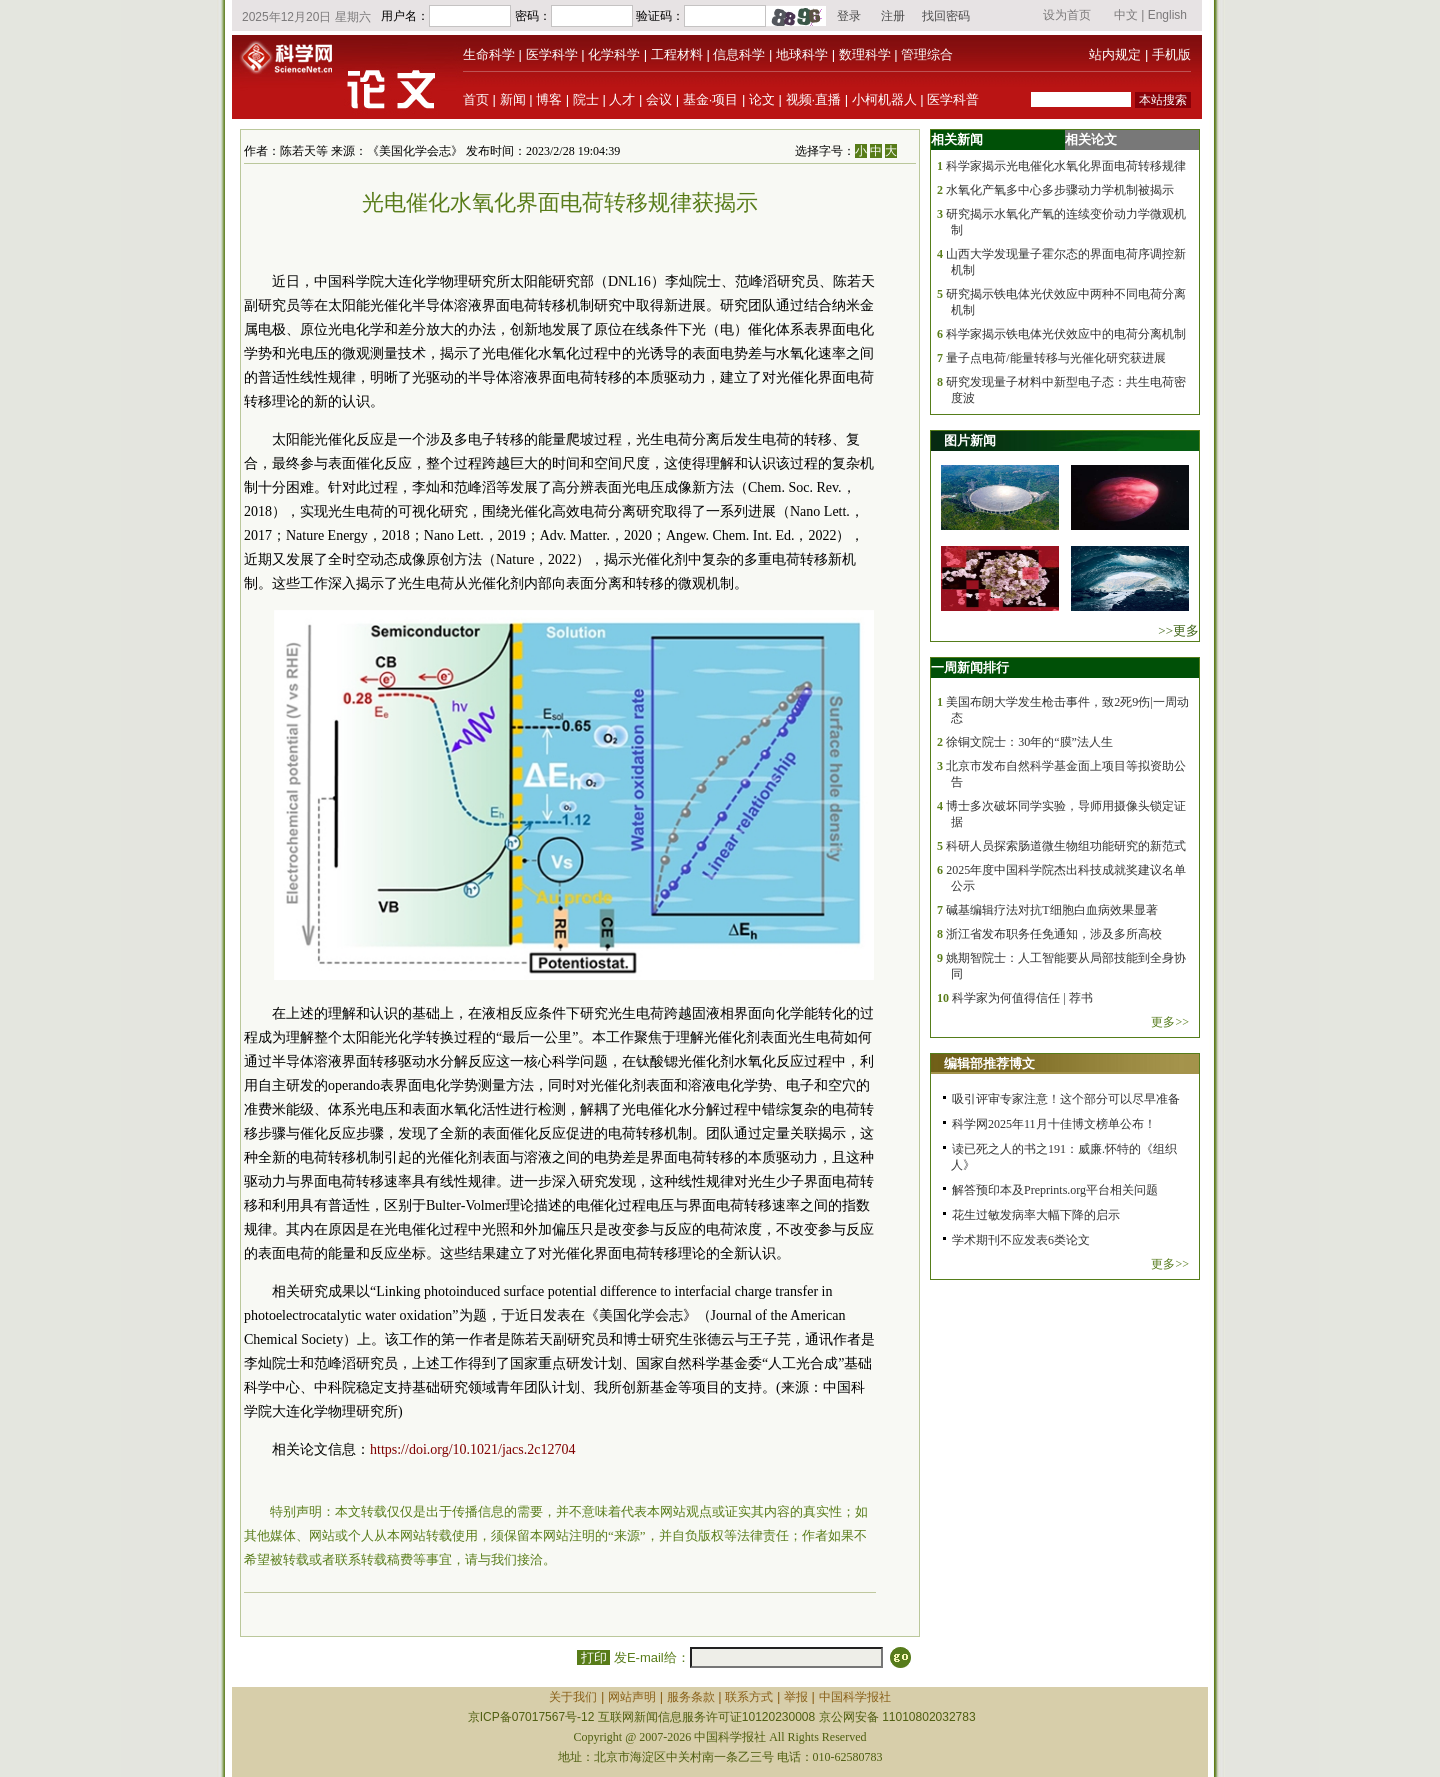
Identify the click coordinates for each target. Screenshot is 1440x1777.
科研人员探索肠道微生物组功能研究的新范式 (1066, 846)
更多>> (1170, 1022)
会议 (659, 99)
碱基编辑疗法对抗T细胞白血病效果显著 (1051, 910)
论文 (762, 99)
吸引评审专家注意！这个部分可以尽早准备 (1066, 1099)
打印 (593, 1657)
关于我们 (573, 1697)
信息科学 (739, 54)
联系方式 (749, 1697)
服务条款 (691, 1697)
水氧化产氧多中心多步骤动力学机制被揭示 (1060, 190)
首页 (476, 99)
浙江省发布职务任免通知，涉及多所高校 (1054, 934)
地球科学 (802, 54)
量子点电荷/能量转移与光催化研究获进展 (1055, 358)
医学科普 (953, 99)
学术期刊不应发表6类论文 (1021, 1240)
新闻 (513, 99)
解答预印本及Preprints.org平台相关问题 (1055, 1190)
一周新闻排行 (970, 667)
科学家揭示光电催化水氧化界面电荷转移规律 (1066, 166)
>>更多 (1178, 630)
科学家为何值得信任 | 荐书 (1022, 998)
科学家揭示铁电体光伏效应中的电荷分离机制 (1066, 334)
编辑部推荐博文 (989, 1063)
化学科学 (614, 54)
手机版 (1171, 54)
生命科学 (489, 54)
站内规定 (1115, 54)
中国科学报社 (855, 1697)
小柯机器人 (884, 99)
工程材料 (677, 54)
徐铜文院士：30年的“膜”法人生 (1029, 742)
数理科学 (865, 54)
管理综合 (927, 54)
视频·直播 (814, 99)
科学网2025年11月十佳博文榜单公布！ (1054, 1124)
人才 (622, 99)
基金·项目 (711, 99)
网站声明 (632, 1697)
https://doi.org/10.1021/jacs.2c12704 (472, 1449)
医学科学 (552, 54)
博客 (549, 99)
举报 (796, 1697)
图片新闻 (970, 440)
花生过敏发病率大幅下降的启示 (1036, 1215)
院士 (586, 99)
